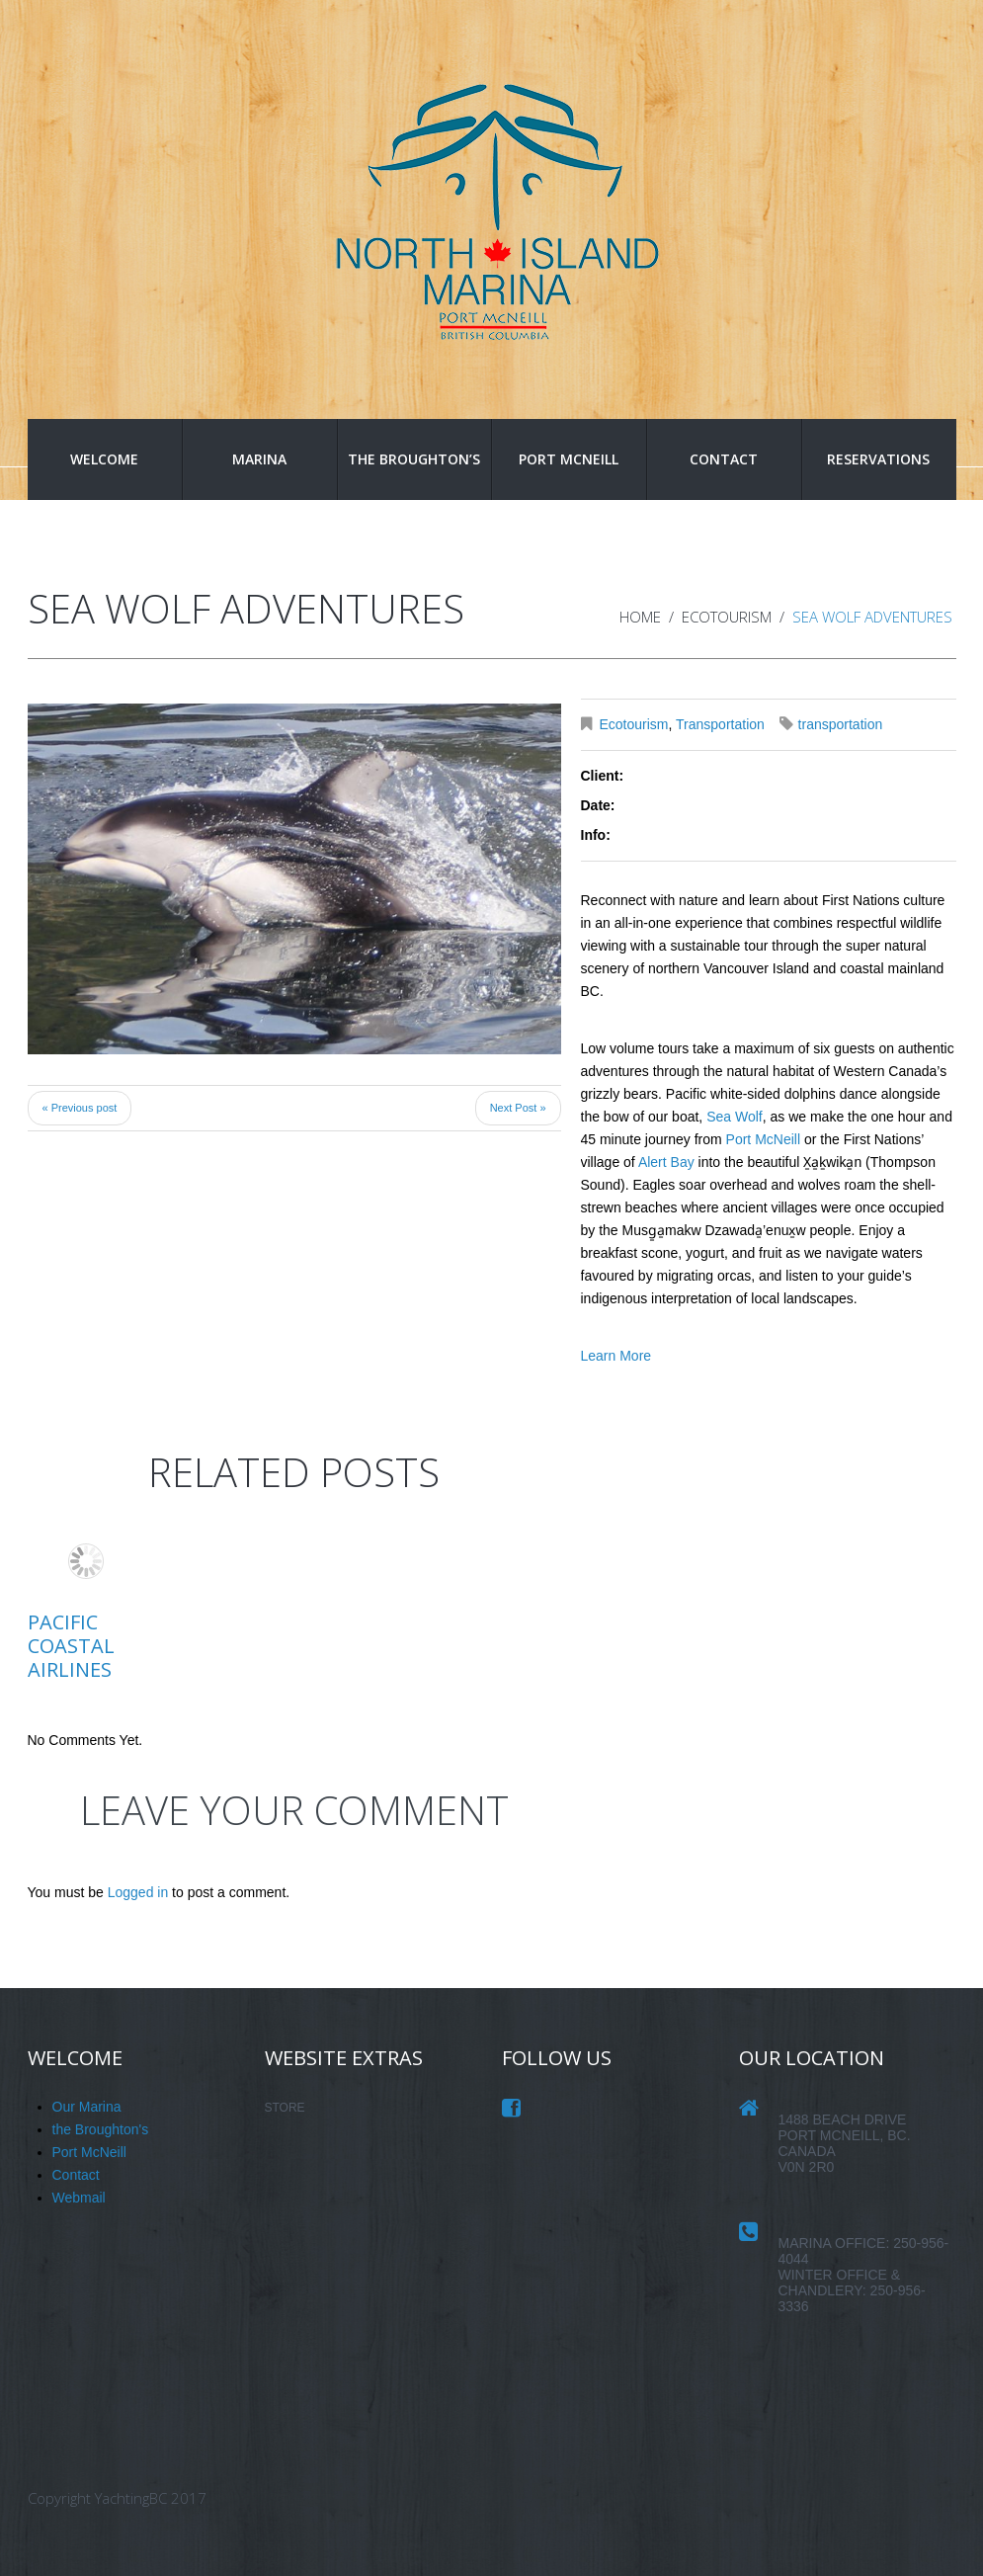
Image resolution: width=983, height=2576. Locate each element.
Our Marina (87, 2107)
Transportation (720, 724)
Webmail (79, 2197)
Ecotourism (727, 616)
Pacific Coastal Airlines (71, 1646)
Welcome (104, 459)
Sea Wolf (734, 1116)
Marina (259, 459)
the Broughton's (100, 2129)
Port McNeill (568, 459)
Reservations (878, 459)
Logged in (138, 1892)
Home (640, 616)
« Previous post (80, 1108)
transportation (840, 724)
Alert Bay (666, 1162)
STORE (285, 2108)
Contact (724, 459)
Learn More (616, 1356)
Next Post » (518, 1108)
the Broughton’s (414, 459)
